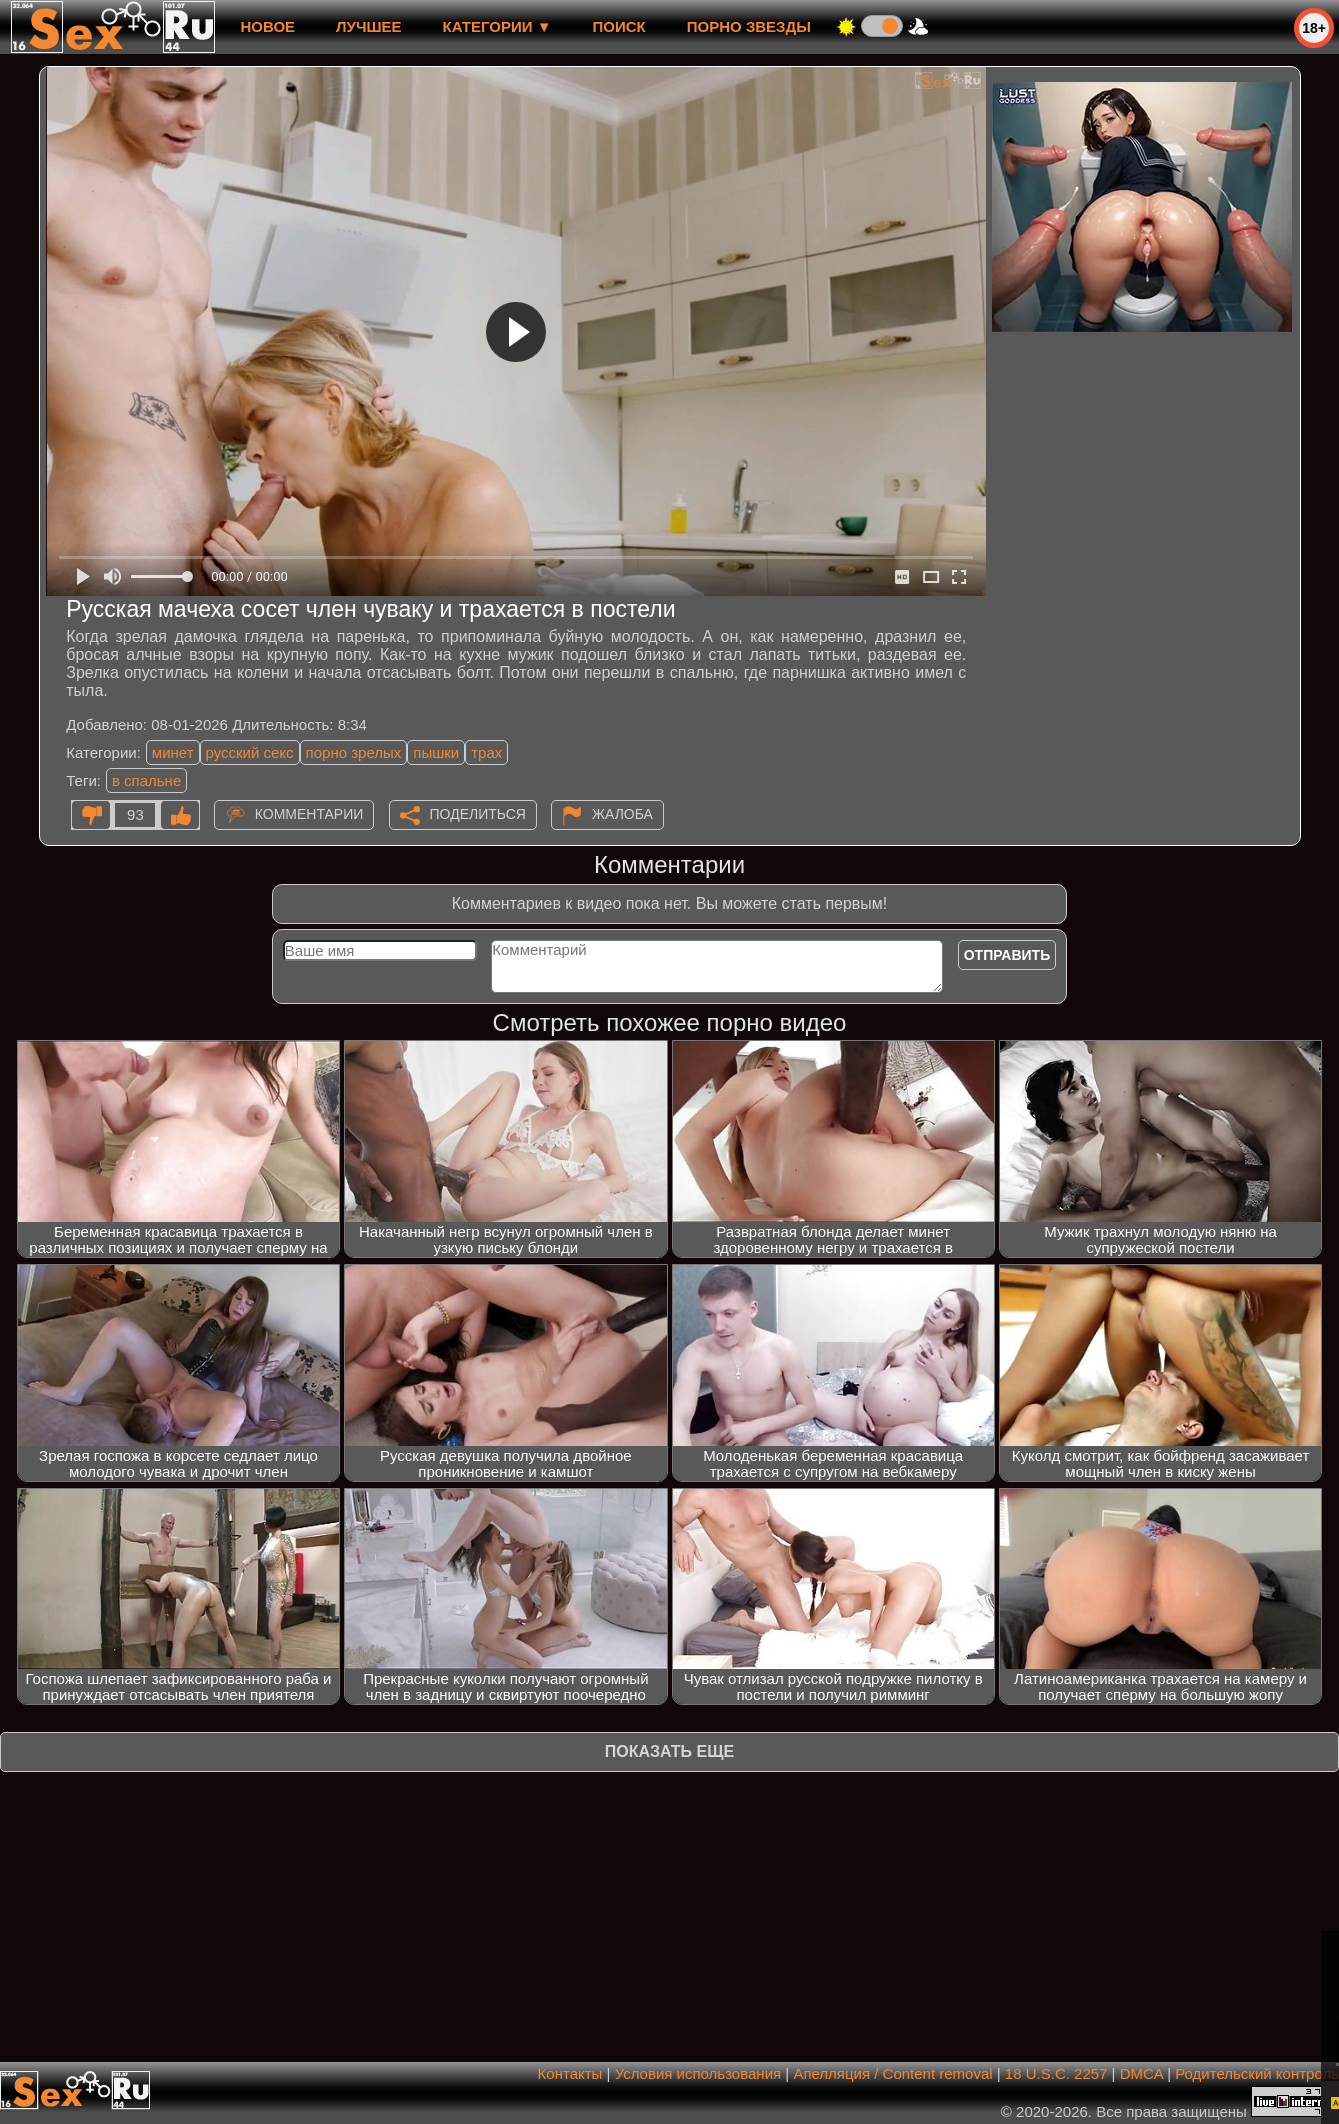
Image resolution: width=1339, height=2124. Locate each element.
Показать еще (669, 1751)
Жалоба (622, 814)
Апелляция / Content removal (892, 2073)
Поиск (619, 26)
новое (267, 26)
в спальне (146, 780)
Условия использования (698, 2073)
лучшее (368, 26)
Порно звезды (749, 26)
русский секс (250, 752)
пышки (436, 752)
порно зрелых (354, 752)
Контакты (570, 2073)
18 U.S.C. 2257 (1056, 2073)
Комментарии (309, 814)
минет (173, 752)
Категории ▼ (497, 26)
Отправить (1007, 955)
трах (486, 752)
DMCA (1141, 2073)
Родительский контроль (1257, 2073)
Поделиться (478, 814)
